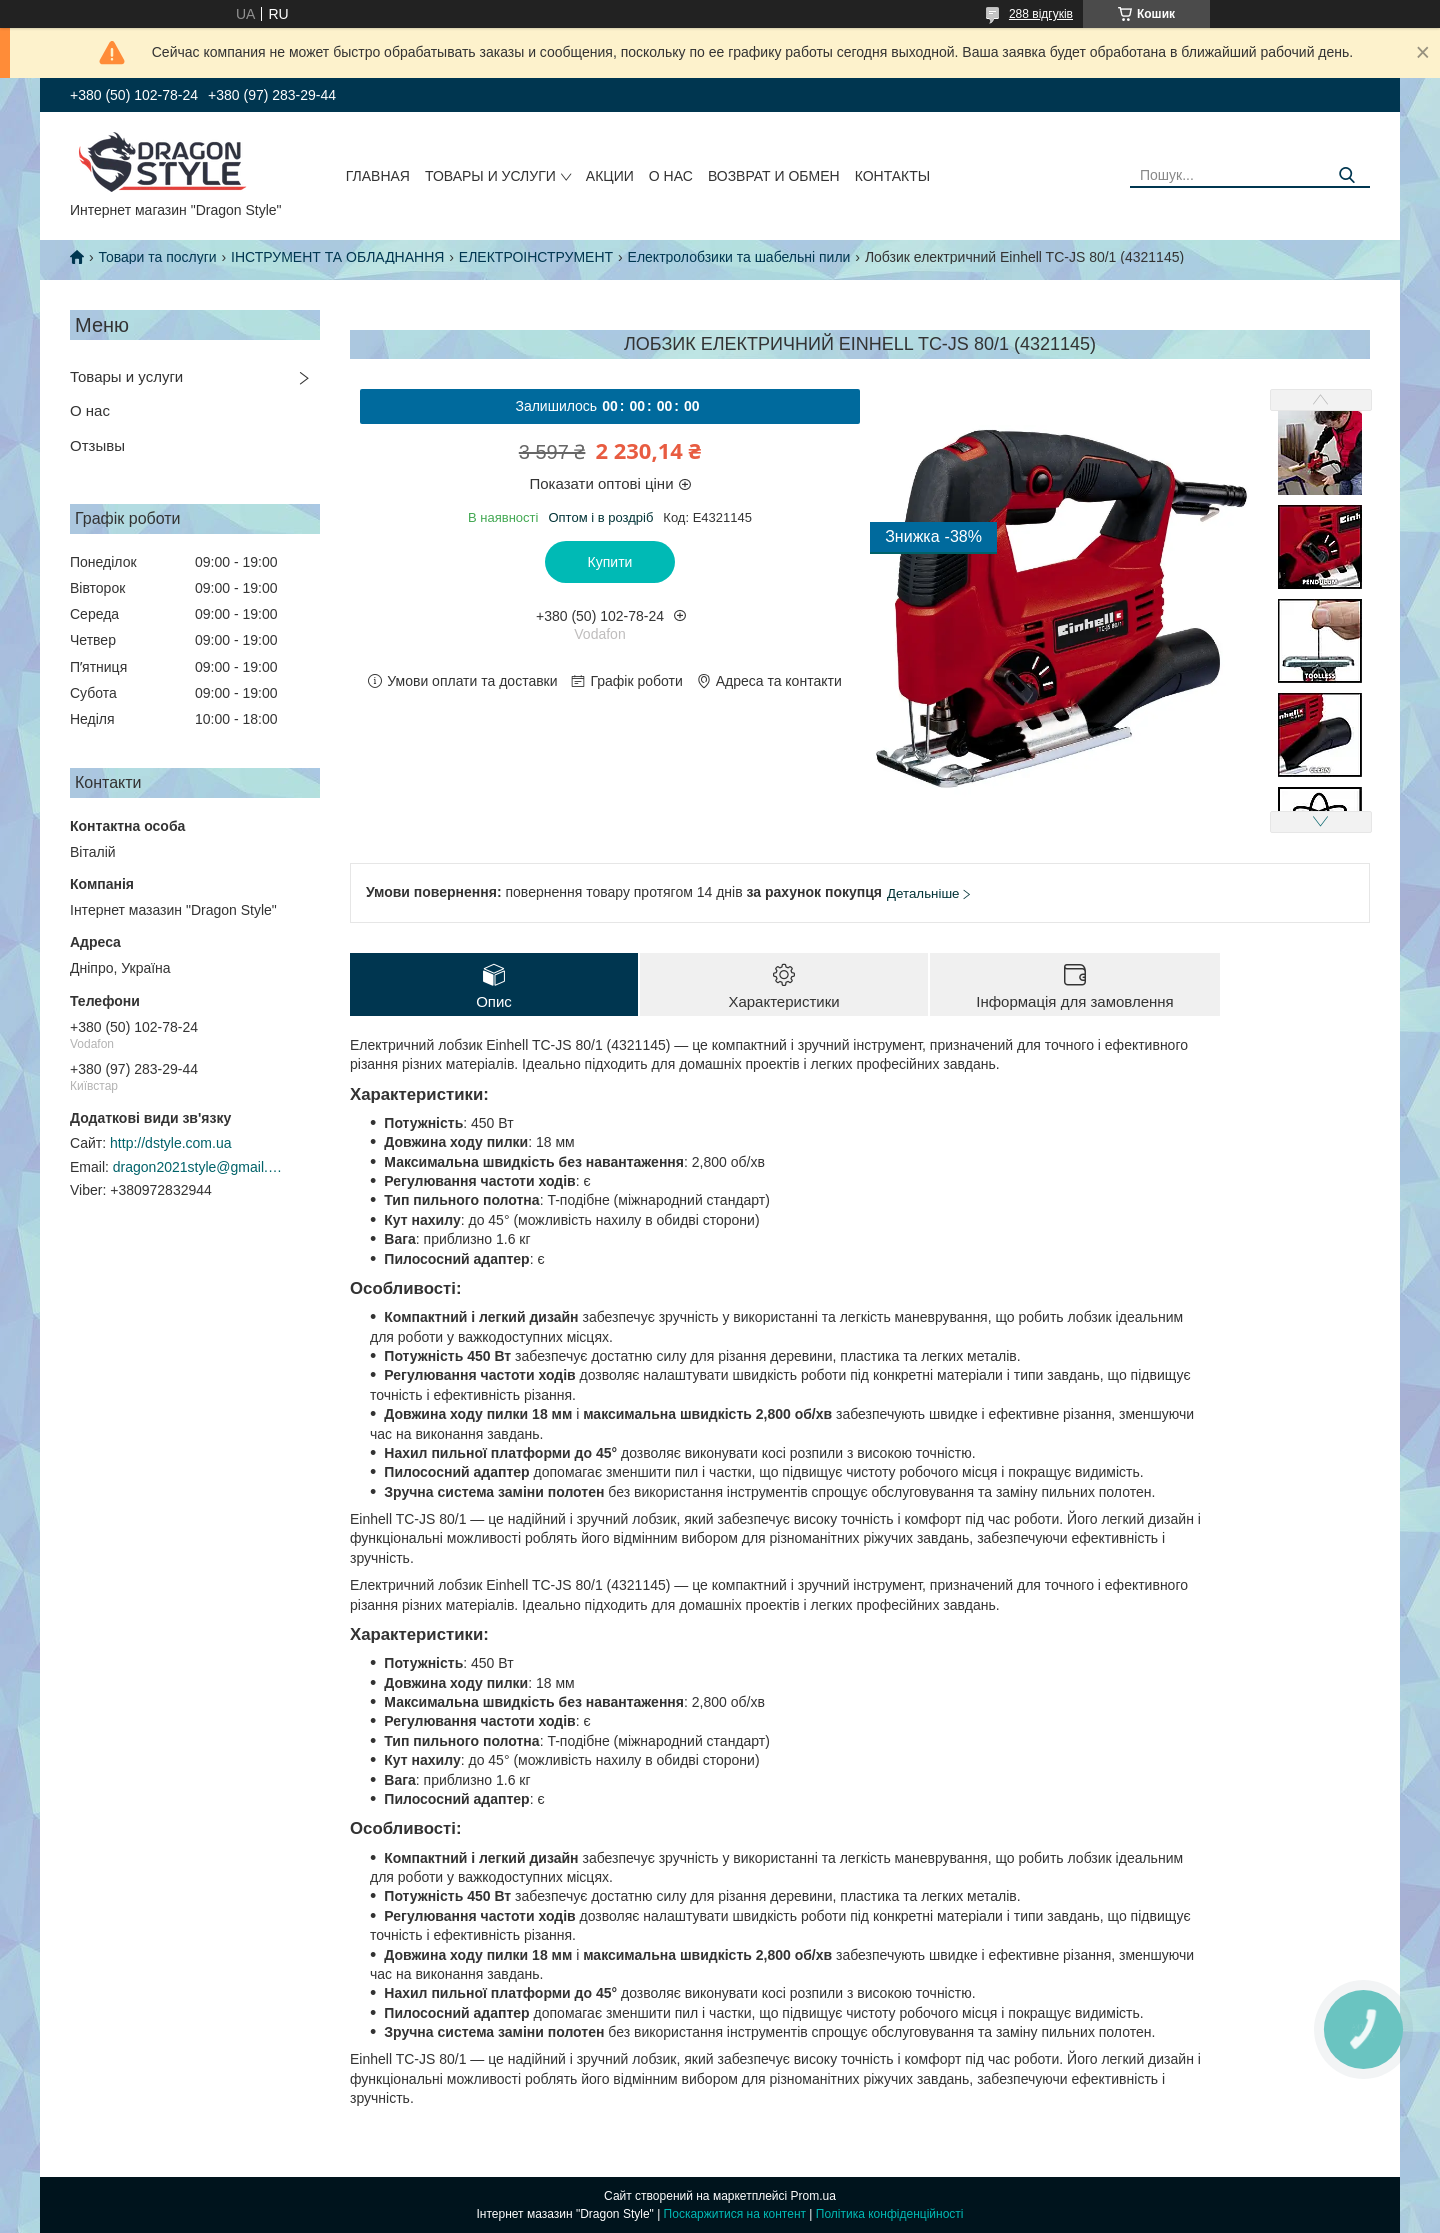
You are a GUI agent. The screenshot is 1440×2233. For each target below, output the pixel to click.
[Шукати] (1347, 175)
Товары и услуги (490, 176)
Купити (610, 562)
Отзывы (97, 445)
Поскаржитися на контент (735, 2214)
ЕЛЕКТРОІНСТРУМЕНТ (536, 257)
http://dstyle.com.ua (170, 1143)
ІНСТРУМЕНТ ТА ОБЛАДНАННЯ (337, 257)
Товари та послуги (157, 257)
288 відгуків (1041, 14)
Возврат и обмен (774, 176)
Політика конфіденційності (890, 2214)
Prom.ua (813, 2196)
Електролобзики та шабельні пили (739, 257)
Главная (378, 176)
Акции (610, 176)
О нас (671, 176)
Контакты (893, 176)
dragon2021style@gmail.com (198, 1167)
